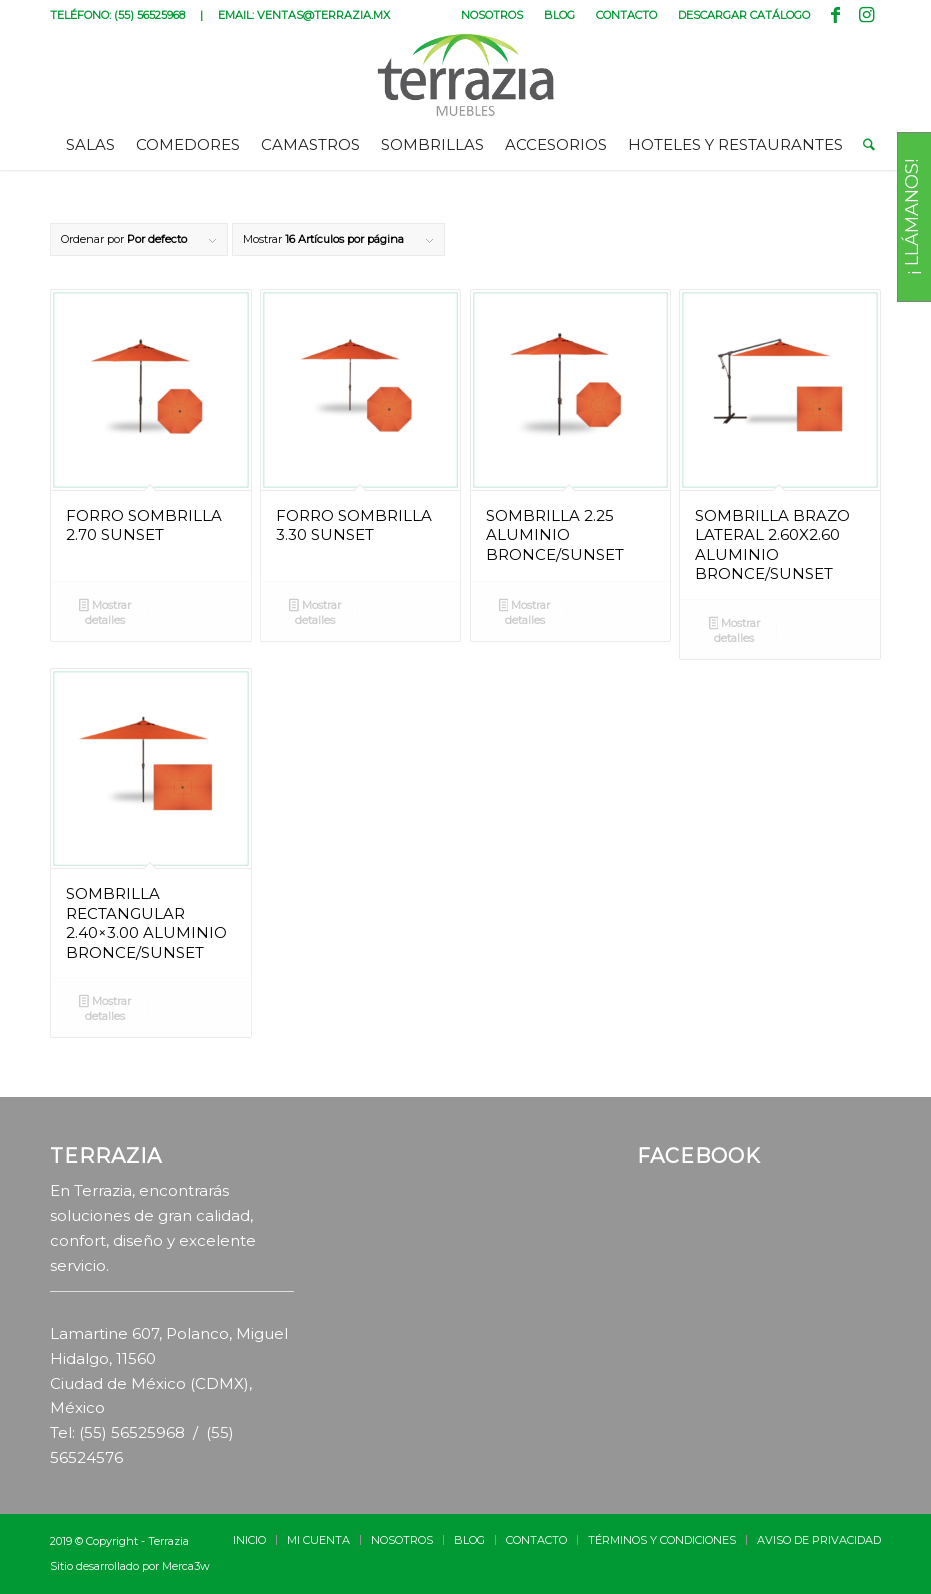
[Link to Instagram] (866, 15)
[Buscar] (864, 145)
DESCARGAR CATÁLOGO (744, 15)
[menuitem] (492, 15)
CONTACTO (626, 15)
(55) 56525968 (149, 15)
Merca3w (186, 1566)
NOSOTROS (492, 15)
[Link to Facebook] (835, 15)
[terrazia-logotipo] (465, 75)
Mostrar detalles (105, 612)
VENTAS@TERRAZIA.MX (323, 15)
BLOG (559, 15)
